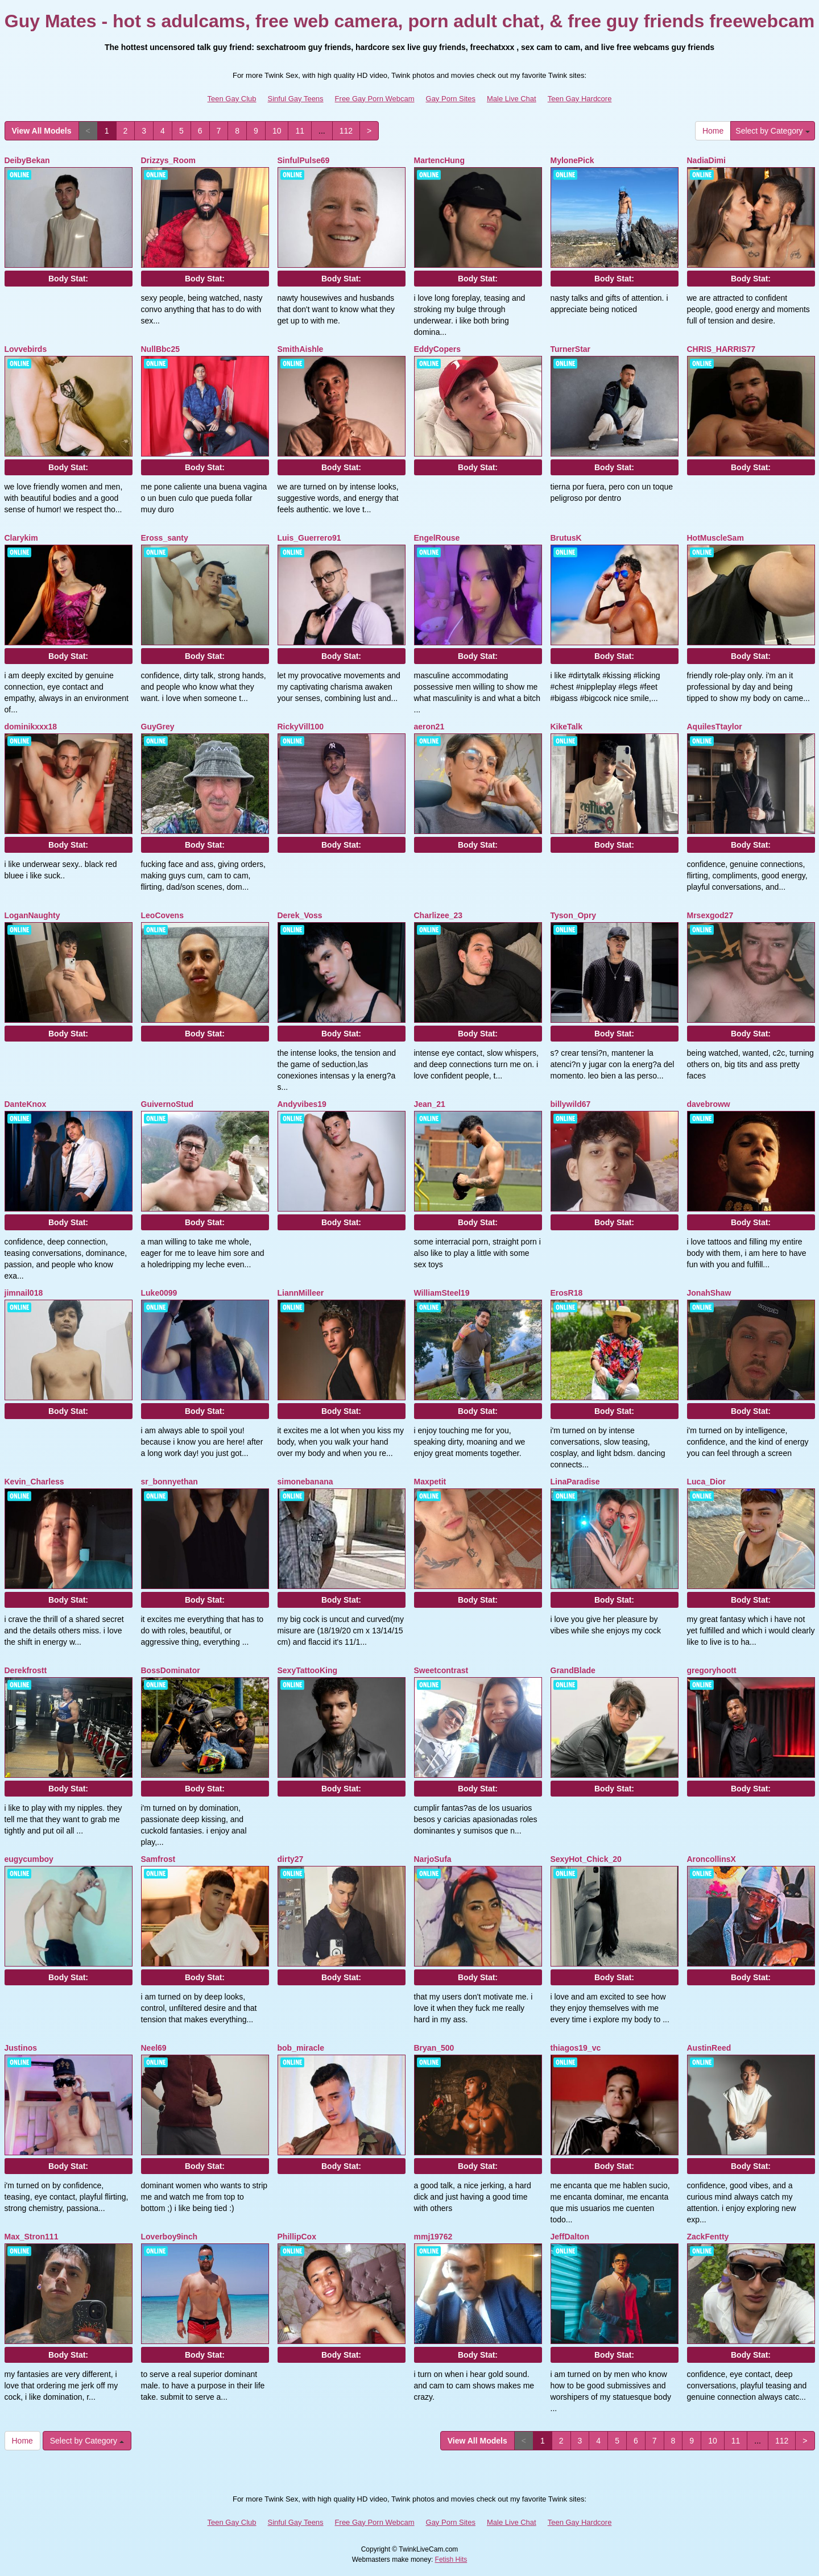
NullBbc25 (160, 349)
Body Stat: (68, 278)
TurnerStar (571, 349)
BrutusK (566, 537)
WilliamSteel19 (442, 1292)
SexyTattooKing (308, 1670)
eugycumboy (29, 1859)
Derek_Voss (300, 915)
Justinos (21, 2047)
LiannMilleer (301, 1292)
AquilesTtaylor (714, 726)
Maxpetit (430, 1481)
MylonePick (572, 160)
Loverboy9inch (169, 2236)
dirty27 (291, 1859)
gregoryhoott (712, 1670)
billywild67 (571, 1104)
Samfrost (158, 1859)
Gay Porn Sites (450, 98)
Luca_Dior (706, 1481)
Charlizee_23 (438, 915)
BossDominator (170, 1670)
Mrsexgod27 (710, 915)
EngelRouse (437, 537)
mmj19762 (433, 2236)
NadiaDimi (706, 160)
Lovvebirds (26, 349)
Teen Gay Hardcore (580, 98)
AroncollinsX (711, 1859)
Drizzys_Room (168, 160)
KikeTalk (567, 726)
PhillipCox (297, 2236)
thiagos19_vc (576, 2047)
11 (299, 130)
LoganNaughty (32, 915)
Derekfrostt (26, 1670)
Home (712, 130)
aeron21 (429, 726)
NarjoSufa (433, 1859)
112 (346, 130)
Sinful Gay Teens (296, 98)
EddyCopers (437, 349)
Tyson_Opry (574, 915)
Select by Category (772, 130)
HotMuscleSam (715, 537)
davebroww (708, 1104)
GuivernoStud (167, 1104)
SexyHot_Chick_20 (586, 1859)
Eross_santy (164, 537)
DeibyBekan (27, 160)
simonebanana (305, 1481)
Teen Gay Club (232, 98)
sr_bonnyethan (169, 1481)
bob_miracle (301, 2047)
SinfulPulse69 (304, 160)
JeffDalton (570, 2236)
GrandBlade (573, 1670)
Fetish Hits (451, 2559)
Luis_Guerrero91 (309, 537)
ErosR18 (567, 1292)
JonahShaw (709, 1292)
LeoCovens (162, 915)
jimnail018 (24, 1292)
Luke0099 (159, 1292)
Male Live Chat (511, 98)
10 (277, 130)
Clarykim (21, 537)
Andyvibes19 (302, 1104)
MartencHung (439, 160)
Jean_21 (429, 1104)
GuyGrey (158, 726)
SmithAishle (301, 349)
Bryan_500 (434, 2047)
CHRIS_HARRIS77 (721, 349)
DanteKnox (26, 1104)
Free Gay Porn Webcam (375, 98)
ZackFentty (708, 2236)
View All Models (42, 130)
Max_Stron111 (32, 2236)
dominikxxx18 (31, 726)
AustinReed (709, 2047)
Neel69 (154, 2047)
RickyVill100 (301, 726)
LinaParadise (575, 1481)
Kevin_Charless (34, 1481)
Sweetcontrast (441, 1670)
